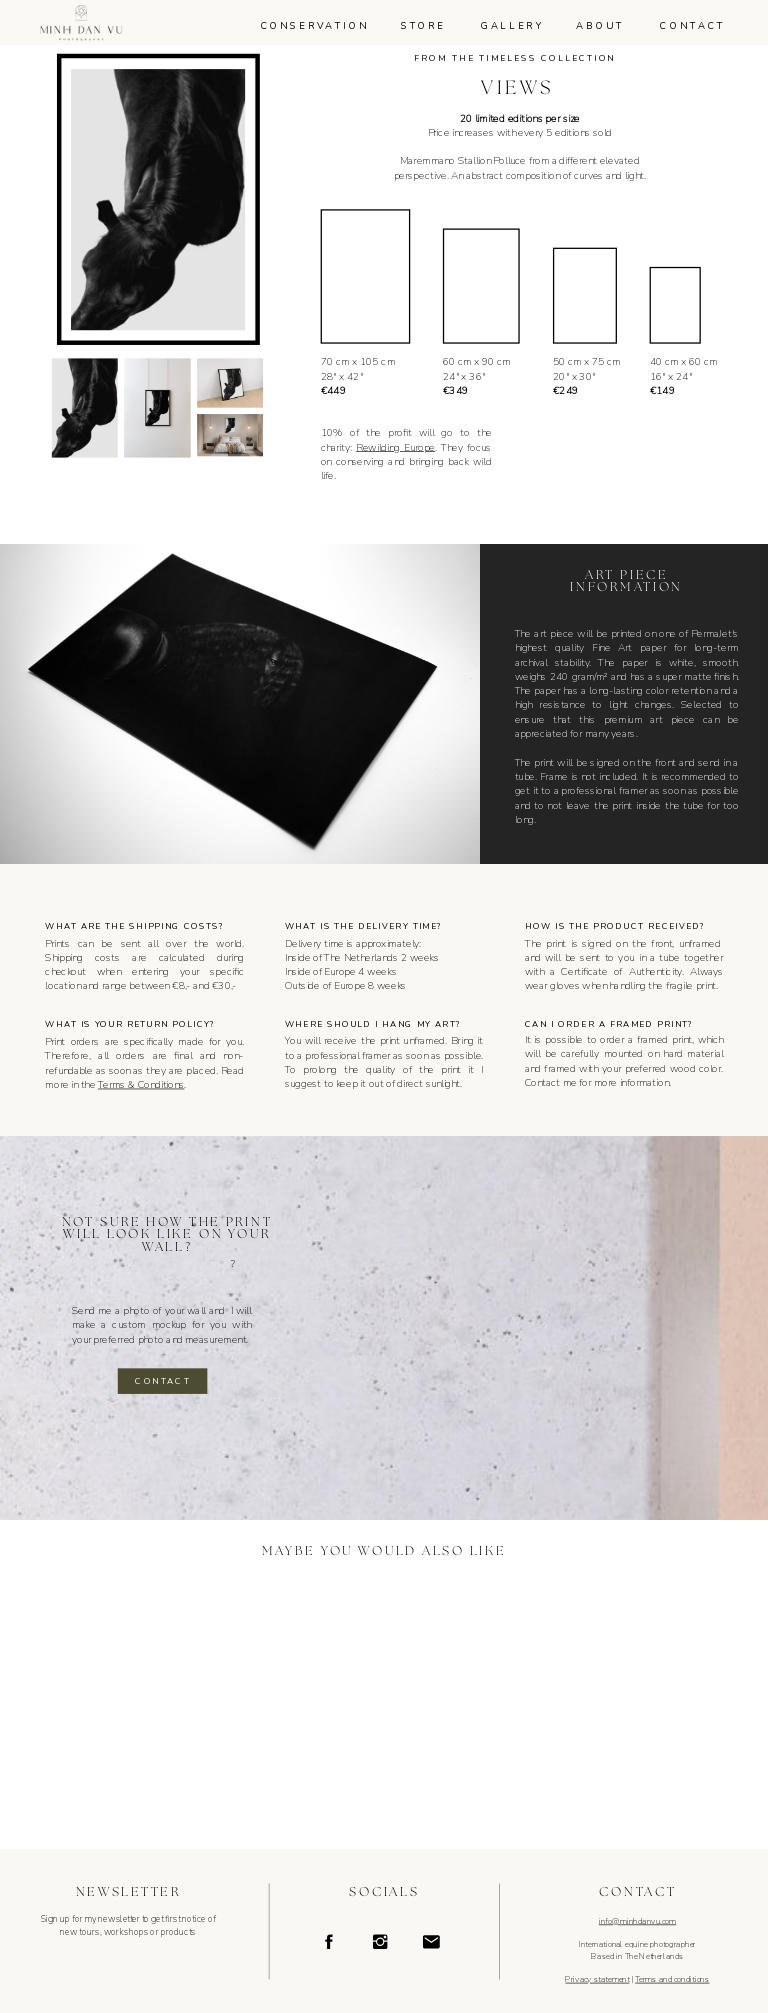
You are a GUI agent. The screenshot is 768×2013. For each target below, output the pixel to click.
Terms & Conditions (141, 1085)
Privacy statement (597, 1980)
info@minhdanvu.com (637, 1922)
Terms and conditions (672, 1980)
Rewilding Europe (395, 448)
